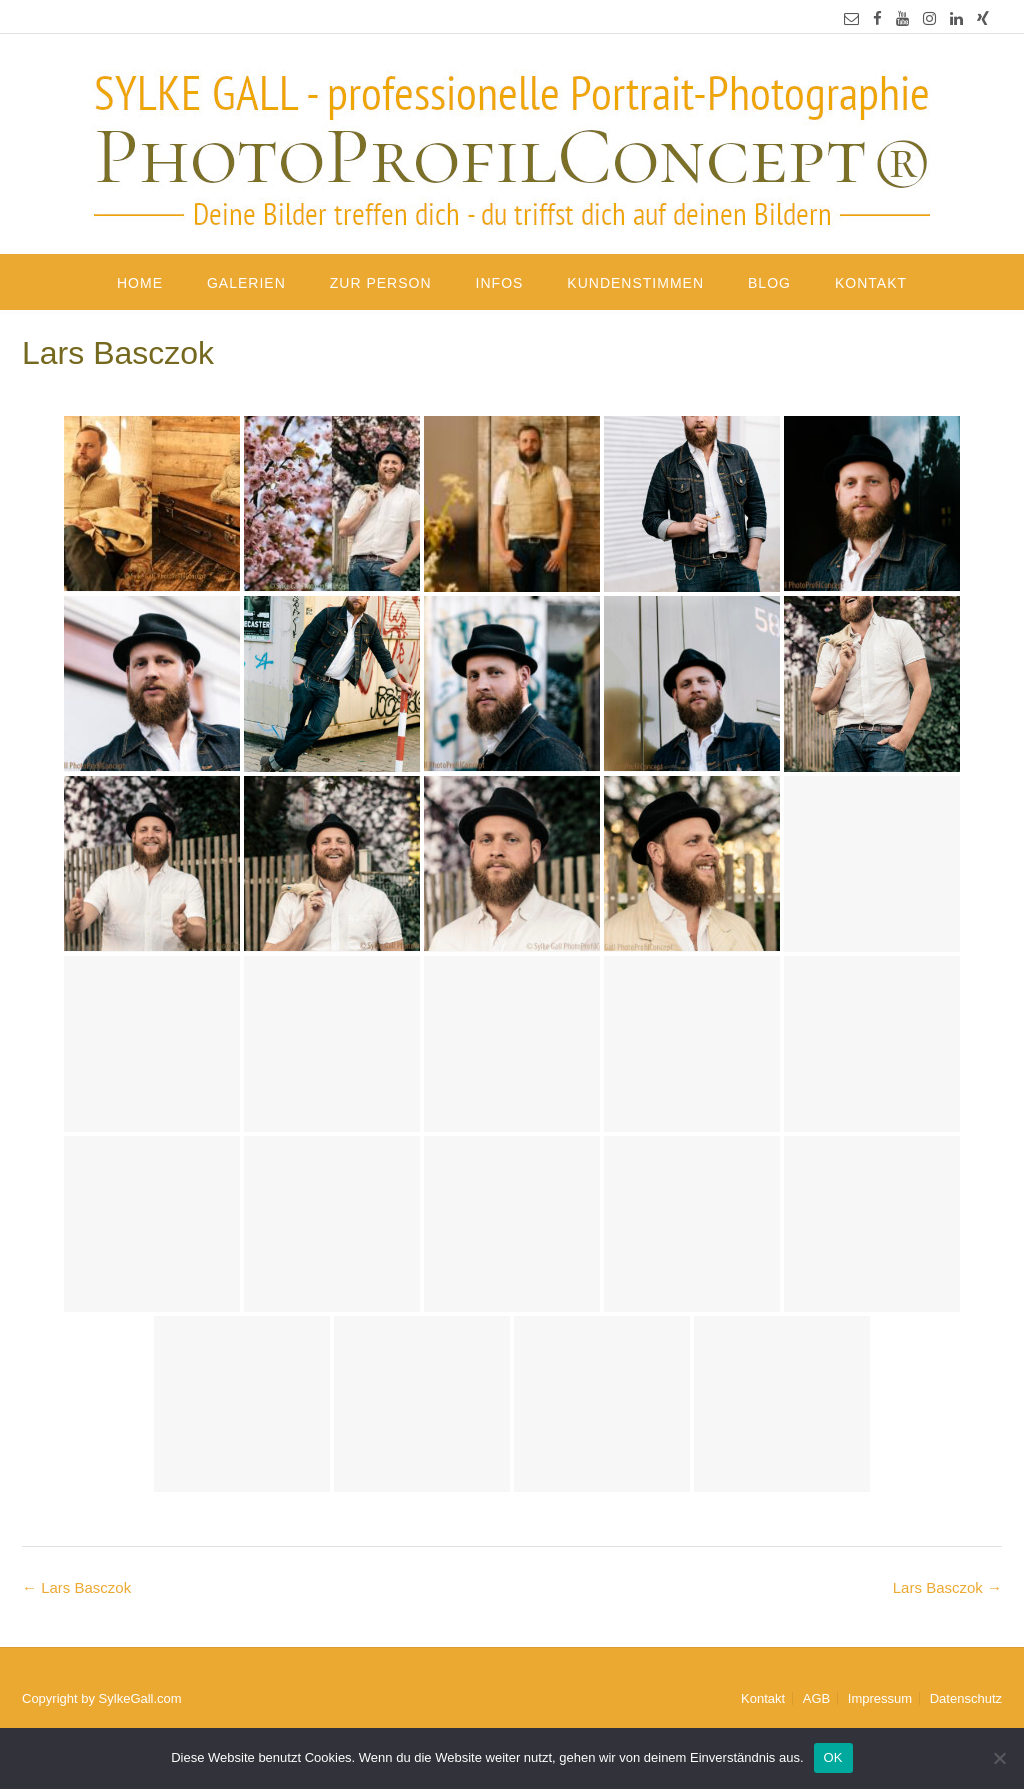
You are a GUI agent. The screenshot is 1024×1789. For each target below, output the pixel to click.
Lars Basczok (947, 1587)
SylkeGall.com (140, 1698)
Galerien (246, 283)
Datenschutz (966, 1698)
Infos (500, 283)
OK (833, 1757)
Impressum (880, 1698)
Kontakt (871, 283)
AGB (816, 1698)
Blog (769, 283)
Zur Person (381, 283)
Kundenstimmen (635, 283)
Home (140, 283)
